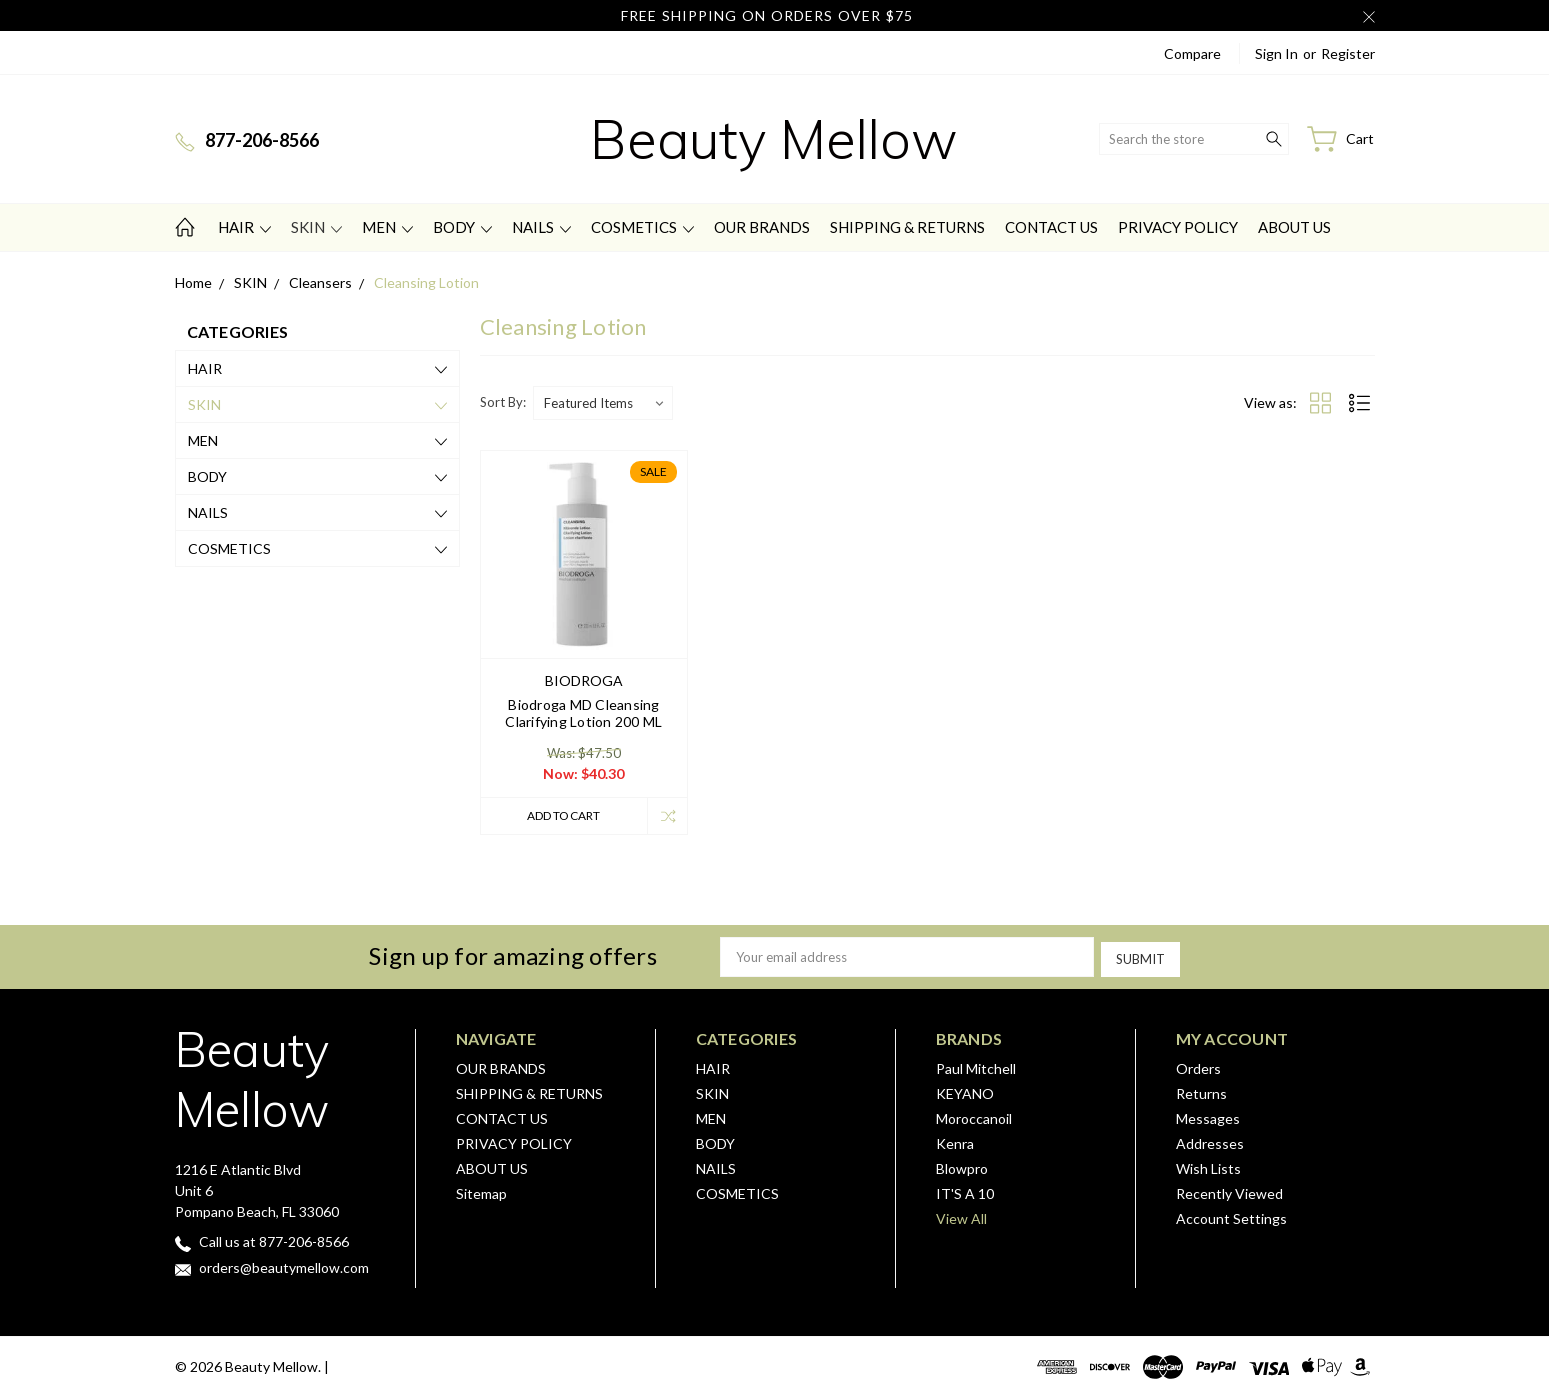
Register (1348, 53)
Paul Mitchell (976, 1066)
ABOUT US (1294, 227)
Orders (1198, 1066)
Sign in (1276, 53)
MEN (387, 227)
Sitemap (481, 1191)
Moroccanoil (974, 1116)
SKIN (316, 227)
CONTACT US (1051, 227)
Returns (1201, 1091)
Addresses (1210, 1141)
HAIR (244, 227)
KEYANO (965, 1091)
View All (961, 1216)
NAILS (541, 227)
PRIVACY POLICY (1178, 227)
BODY (462, 227)
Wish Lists (1208, 1166)
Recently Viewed (1229, 1191)
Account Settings (1231, 1216)
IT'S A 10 (965, 1191)
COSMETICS (642, 227)
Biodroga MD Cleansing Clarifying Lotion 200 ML (583, 713)
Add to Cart (560, 816)
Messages (1208, 1116)
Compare (1192, 53)
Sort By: (503, 402)
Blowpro (962, 1166)
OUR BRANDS (762, 227)
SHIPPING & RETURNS (907, 227)
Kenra (955, 1141)
